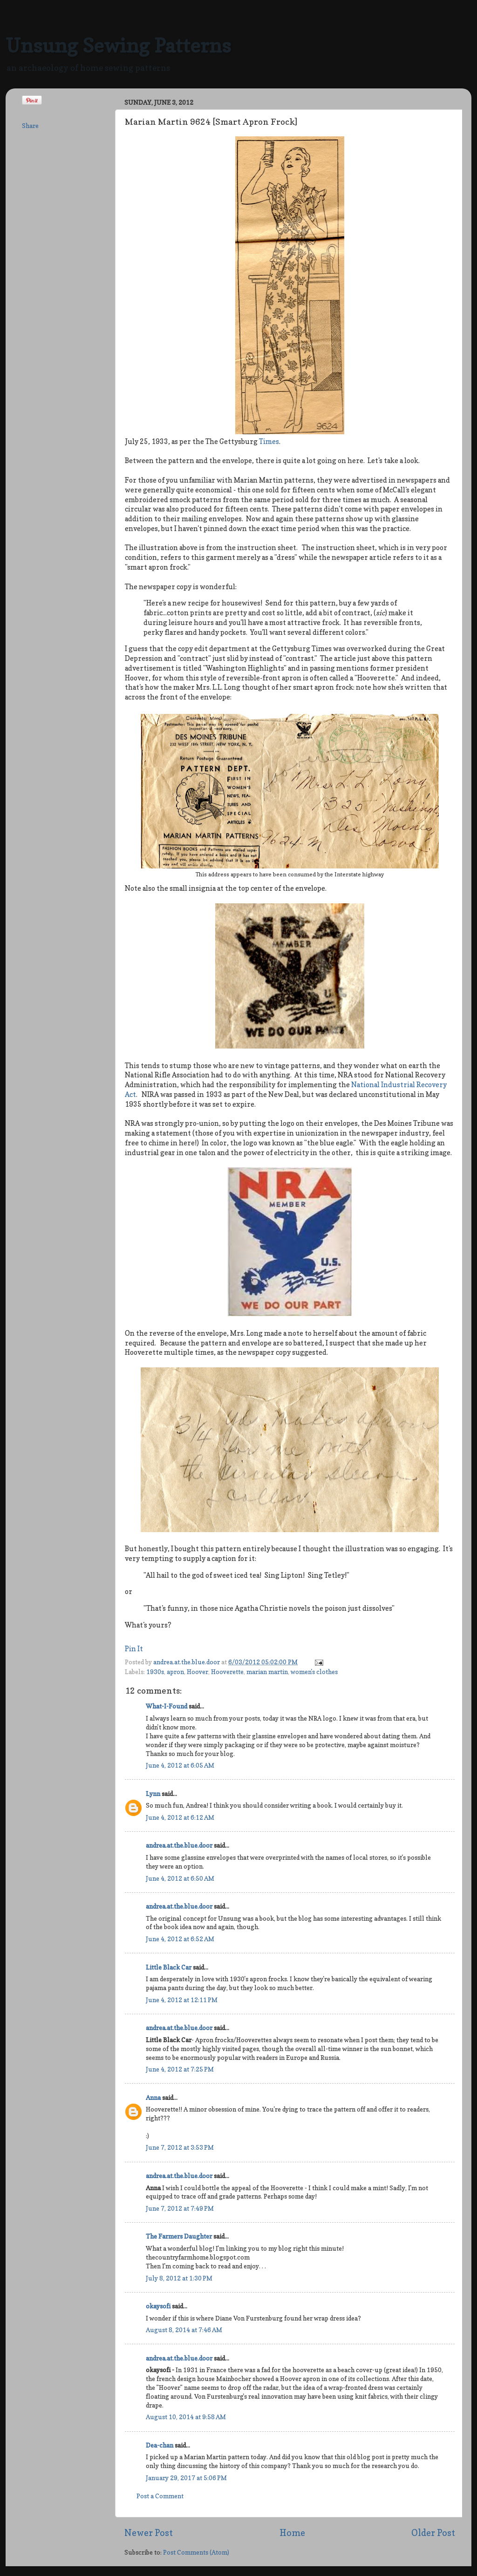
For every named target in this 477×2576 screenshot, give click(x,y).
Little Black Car (168, 1967)
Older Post (433, 2533)
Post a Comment (160, 2496)
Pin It (134, 1649)
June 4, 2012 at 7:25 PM (180, 2069)
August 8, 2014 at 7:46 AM (184, 2330)
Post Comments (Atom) (196, 2552)
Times (269, 441)
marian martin (267, 1671)
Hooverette (227, 1671)
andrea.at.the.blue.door (187, 1662)
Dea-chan (159, 2445)
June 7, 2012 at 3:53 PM (180, 2147)
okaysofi (158, 2306)
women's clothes (314, 1671)
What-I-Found (166, 1706)
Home (292, 2533)
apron (175, 1671)
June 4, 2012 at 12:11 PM (182, 2000)
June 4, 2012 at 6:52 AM (180, 1939)
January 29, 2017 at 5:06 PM (186, 2478)
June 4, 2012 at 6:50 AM (180, 1878)
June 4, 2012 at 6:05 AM (180, 1765)
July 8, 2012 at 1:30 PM (179, 2278)
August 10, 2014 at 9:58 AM (186, 2417)
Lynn (153, 1793)
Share (30, 125)
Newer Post (148, 2533)
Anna (153, 2097)
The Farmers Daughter (179, 2236)
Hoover (197, 1671)
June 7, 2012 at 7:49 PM (180, 2208)
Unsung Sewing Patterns (118, 45)
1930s (155, 1671)
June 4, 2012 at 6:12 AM (180, 1817)
